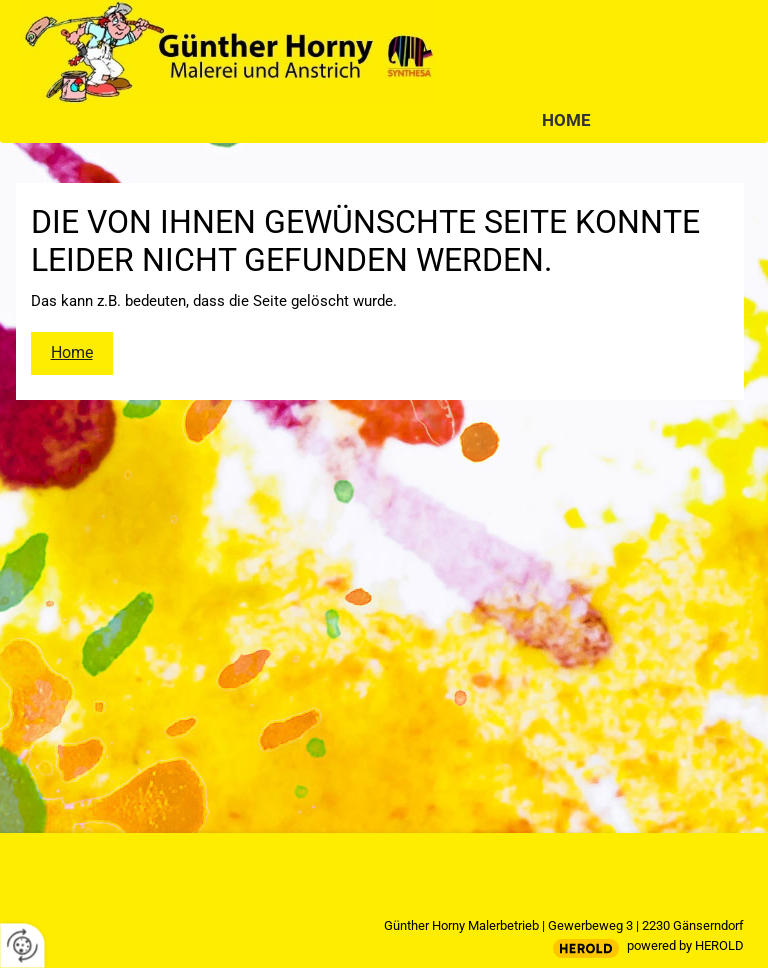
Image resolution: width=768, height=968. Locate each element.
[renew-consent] (22, 945)
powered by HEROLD (685, 945)
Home (566, 120)
